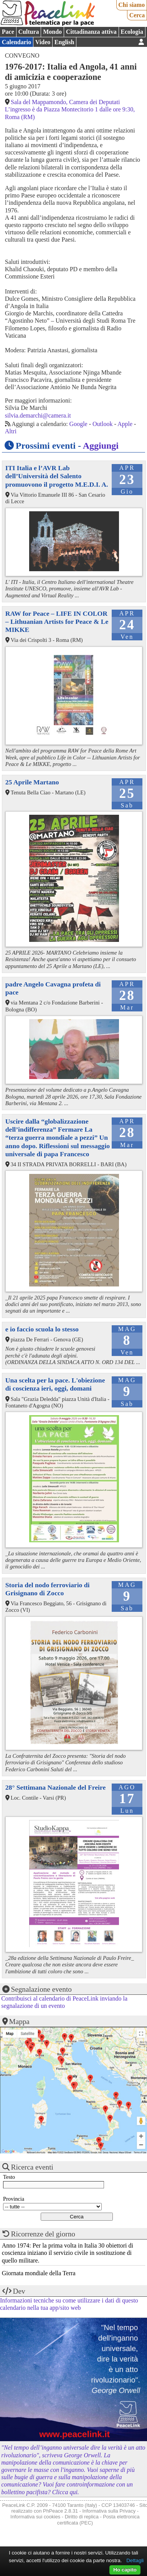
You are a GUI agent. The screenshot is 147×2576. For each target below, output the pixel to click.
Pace (8, 31)
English (64, 42)
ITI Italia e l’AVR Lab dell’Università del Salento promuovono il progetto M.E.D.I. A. (56, 476)
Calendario (16, 42)
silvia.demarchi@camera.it (38, 415)
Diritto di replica (82, 2517)
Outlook (102, 424)
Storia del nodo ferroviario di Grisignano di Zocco (47, 1589)
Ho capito (125, 2570)
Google (78, 424)
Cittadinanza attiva (91, 31)
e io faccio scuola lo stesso (42, 1329)
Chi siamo (131, 5)
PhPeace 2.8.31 (60, 2511)
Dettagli (135, 2560)
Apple (124, 424)
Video (42, 42)
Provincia (13, 2199)
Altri (11, 431)
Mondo (52, 31)
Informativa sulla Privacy (109, 2511)
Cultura (28, 31)
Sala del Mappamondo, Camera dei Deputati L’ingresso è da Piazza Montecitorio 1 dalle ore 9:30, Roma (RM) (70, 109)
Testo (9, 2177)
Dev (19, 2291)
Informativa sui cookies (35, 2517)
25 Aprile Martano (32, 782)
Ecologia (132, 31)
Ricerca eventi (32, 2167)
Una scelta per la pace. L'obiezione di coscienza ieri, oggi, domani (55, 1384)
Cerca (137, 15)
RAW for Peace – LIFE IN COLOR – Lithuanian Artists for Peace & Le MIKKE (56, 621)
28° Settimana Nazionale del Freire (55, 1787)
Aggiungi (101, 446)
